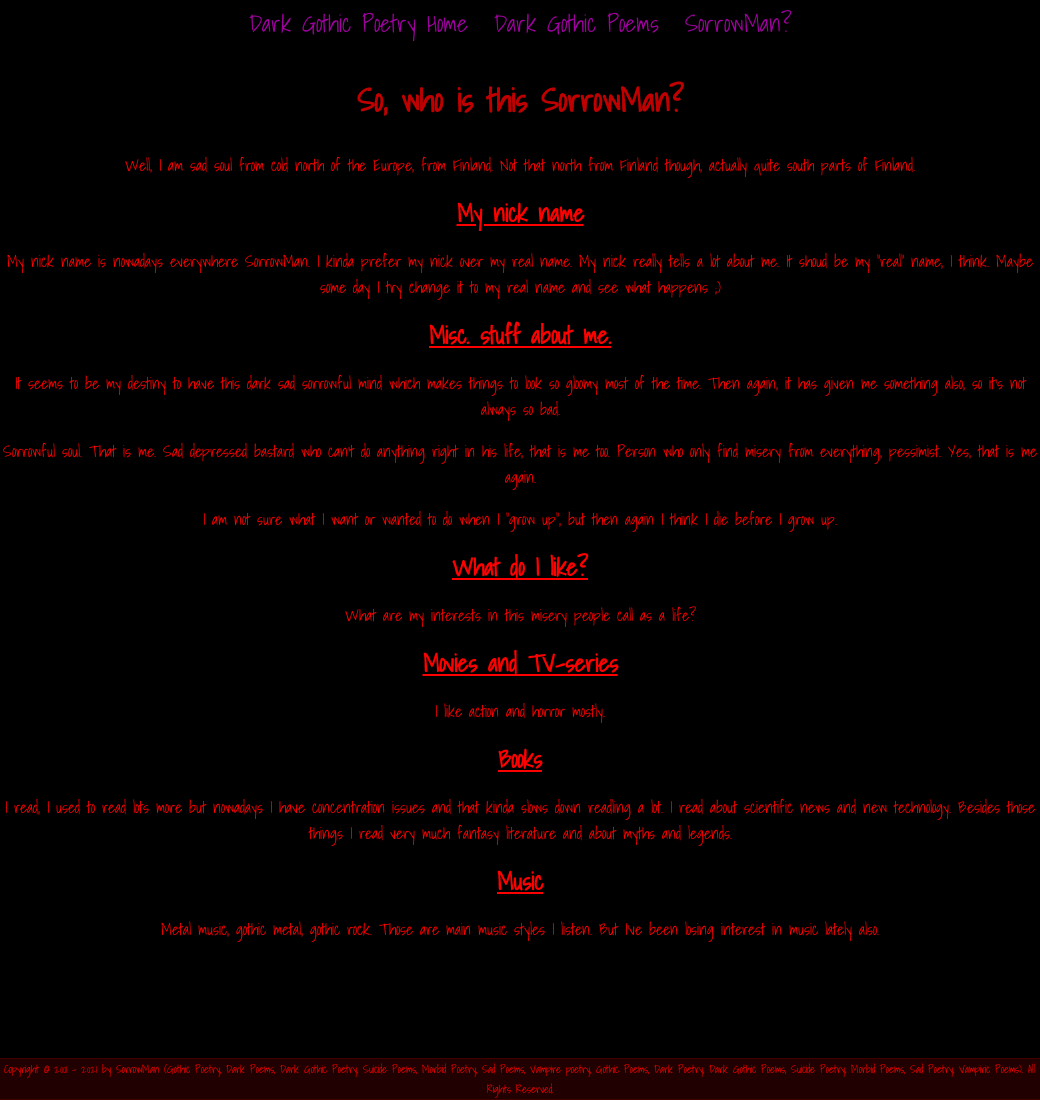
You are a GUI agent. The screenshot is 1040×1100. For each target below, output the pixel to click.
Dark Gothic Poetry (318, 1069)
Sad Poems (503, 1069)
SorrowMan (137, 1069)
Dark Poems (250, 1069)
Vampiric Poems (989, 1069)
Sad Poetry (931, 1069)
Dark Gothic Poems (576, 23)
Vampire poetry (560, 1069)
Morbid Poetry (449, 1069)
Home (358, 23)
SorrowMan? (738, 23)
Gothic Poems (622, 1069)
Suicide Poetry (818, 1069)
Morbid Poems (877, 1069)
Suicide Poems (389, 1069)
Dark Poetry (678, 1069)
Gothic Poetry (193, 1069)
